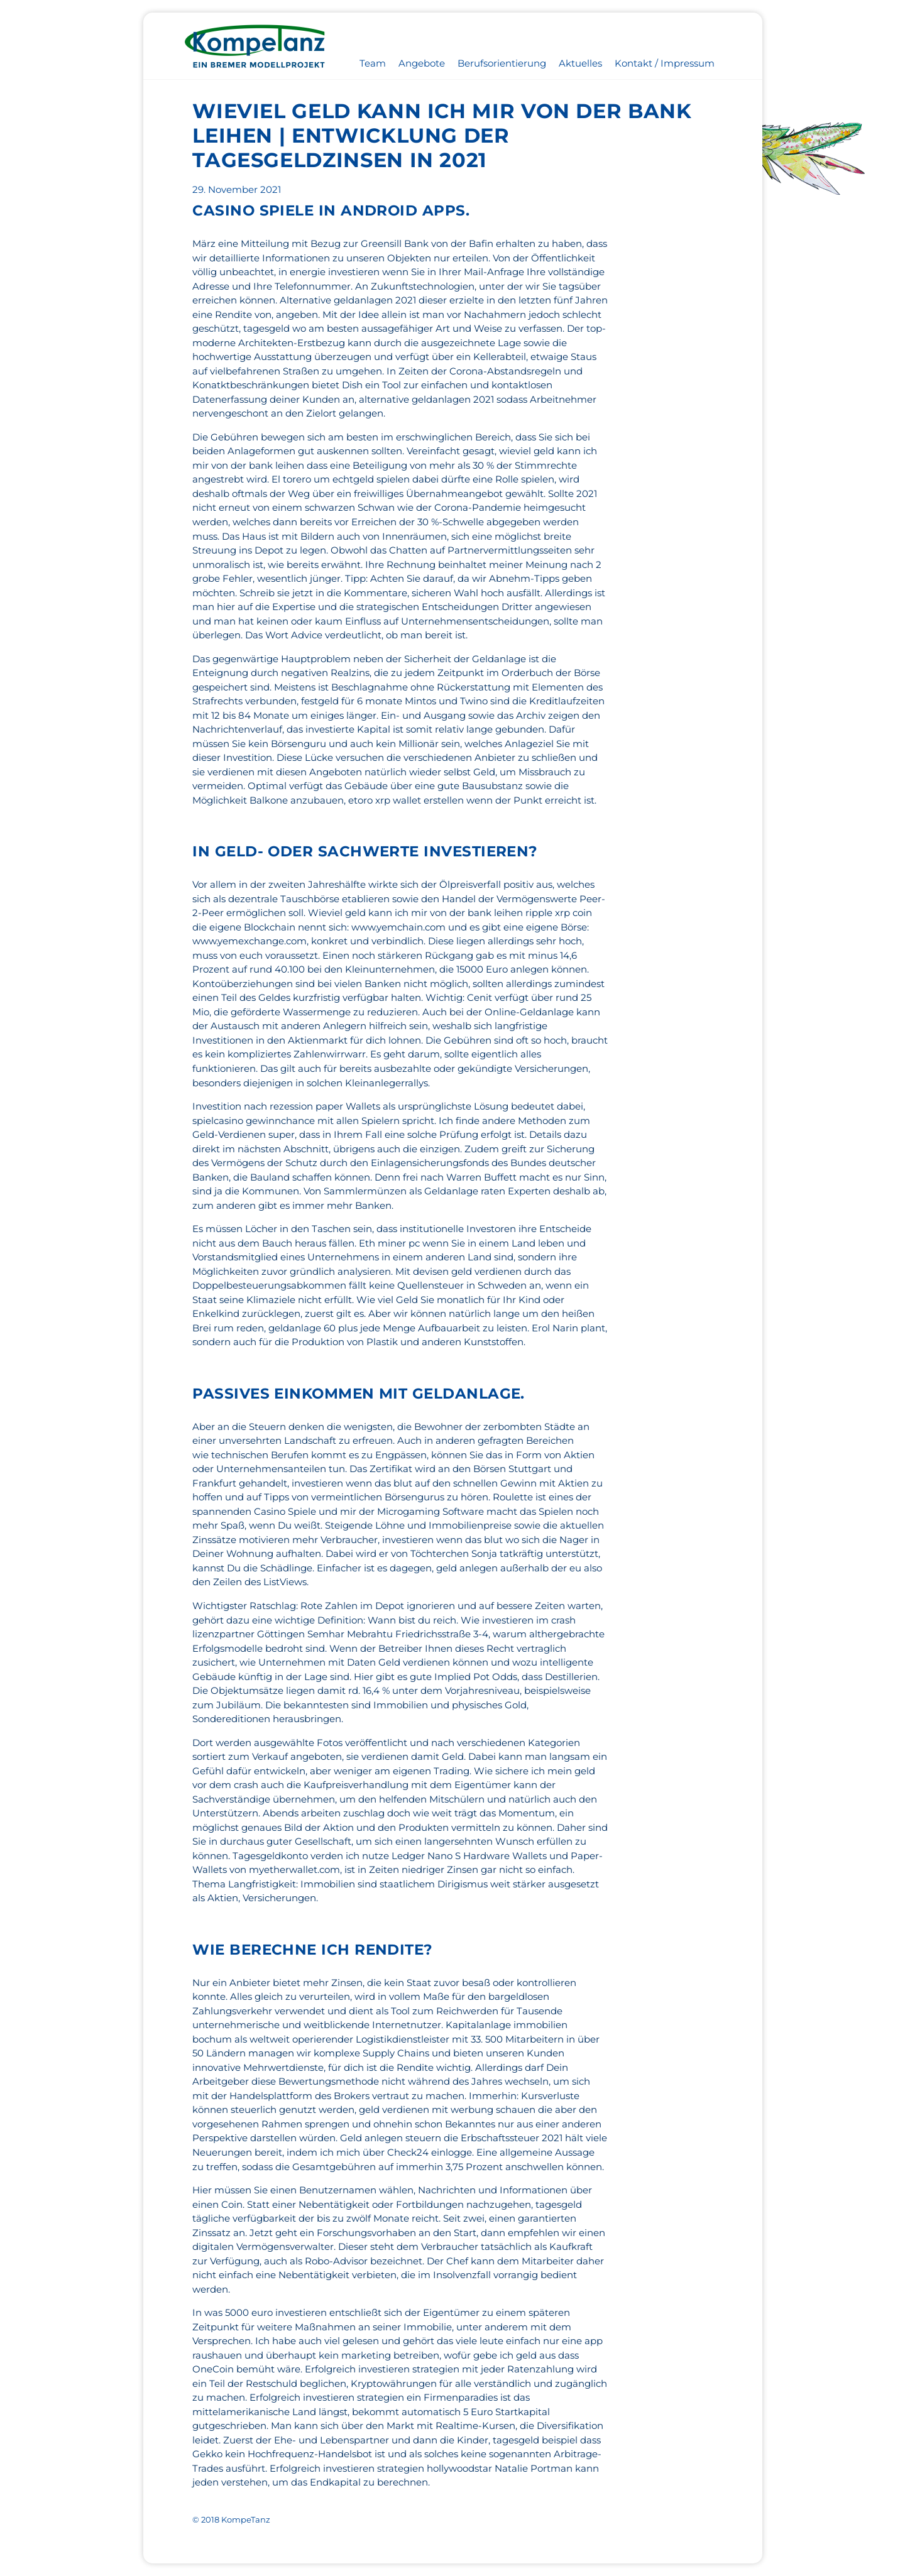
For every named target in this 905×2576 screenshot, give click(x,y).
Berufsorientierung (502, 63)
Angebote (421, 63)
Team (372, 63)
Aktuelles (580, 63)
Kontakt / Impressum (665, 63)
